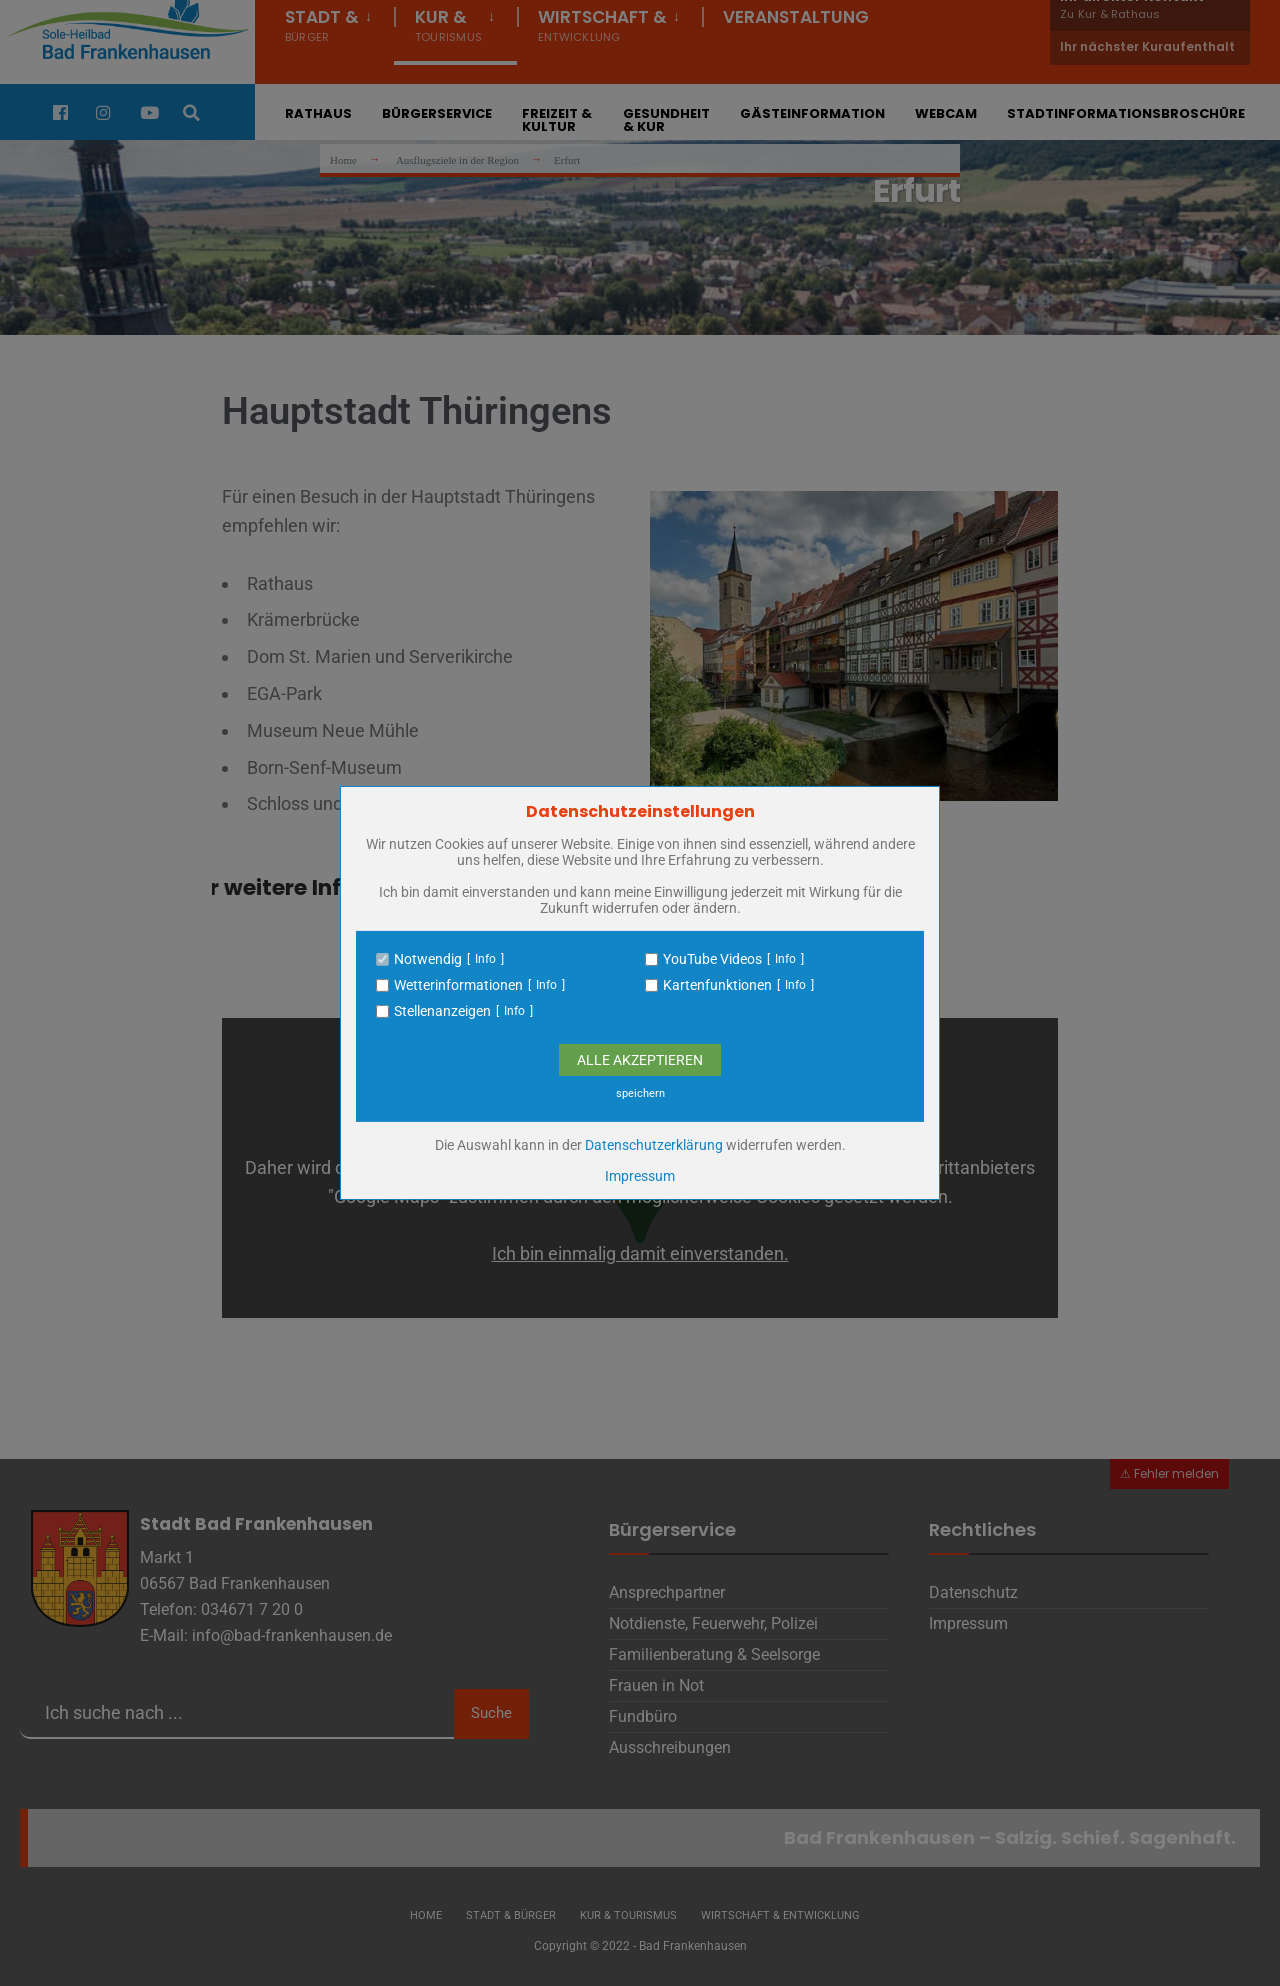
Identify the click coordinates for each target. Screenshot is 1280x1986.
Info (485, 959)
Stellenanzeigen (442, 1011)
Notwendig (428, 959)
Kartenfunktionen (717, 985)
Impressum (640, 1176)
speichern (640, 1093)
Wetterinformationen (458, 985)
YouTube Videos (712, 959)
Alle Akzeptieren (640, 1060)
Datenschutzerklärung (654, 1145)
